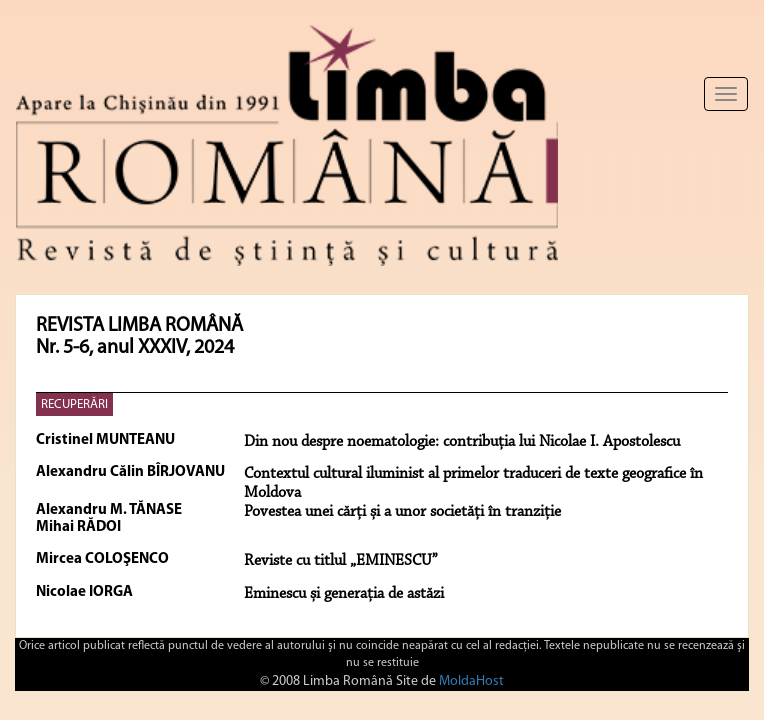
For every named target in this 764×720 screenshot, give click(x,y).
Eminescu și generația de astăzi (344, 594)
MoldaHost (471, 681)
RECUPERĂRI (74, 404)
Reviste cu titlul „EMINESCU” (341, 561)
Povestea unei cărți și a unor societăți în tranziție (402, 512)
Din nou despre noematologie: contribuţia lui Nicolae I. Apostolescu (462, 442)
